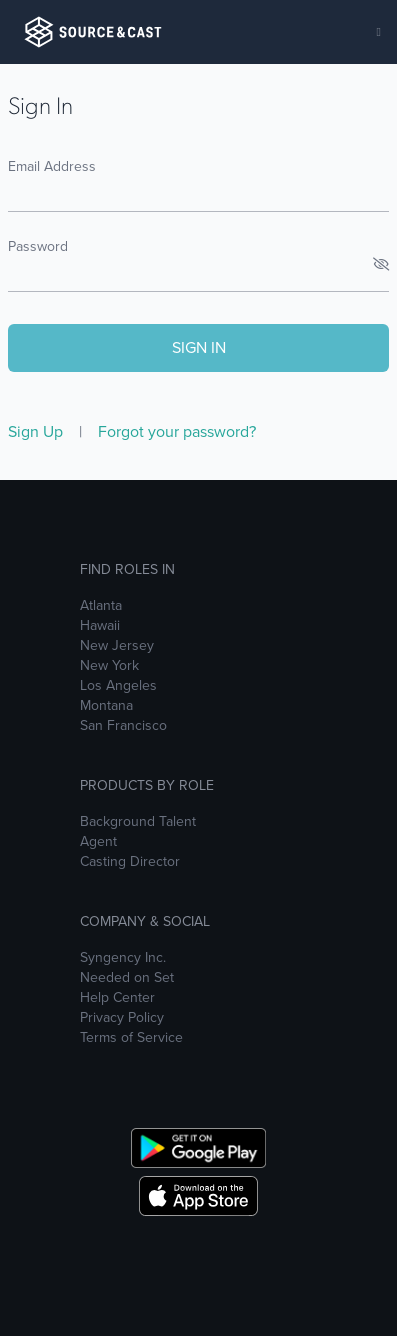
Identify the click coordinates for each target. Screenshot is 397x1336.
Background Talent (138, 822)
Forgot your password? (177, 431)
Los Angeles (118, 686)
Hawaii (100, 626)
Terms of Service (131, 1038)
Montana (106, 706)
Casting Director (130, 862)
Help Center (117, 998)
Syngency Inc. (123, 958)
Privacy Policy (122, 1018)
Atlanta (101, 606)
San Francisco (123, 726)
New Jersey (117, 646)
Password (38, 246)
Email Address (52, 166)
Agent (98, 842)
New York (109, 666)
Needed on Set (127, 978)
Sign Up (37, 431)
